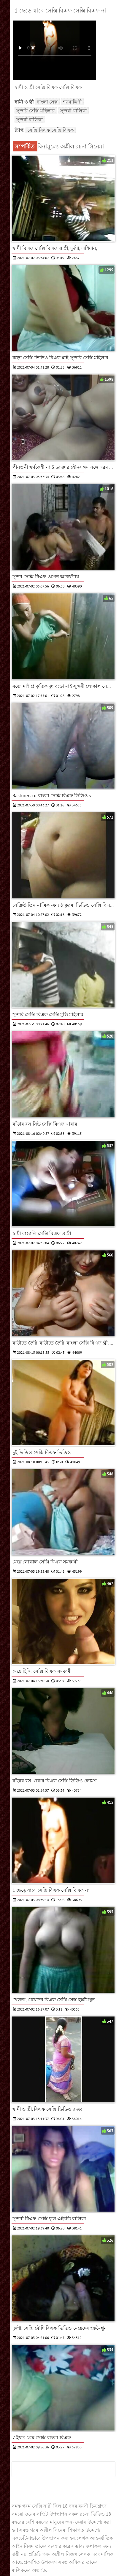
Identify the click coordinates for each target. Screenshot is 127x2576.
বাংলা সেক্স (47, 102)
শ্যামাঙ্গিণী (72, 102)
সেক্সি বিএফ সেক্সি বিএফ (50, 130)
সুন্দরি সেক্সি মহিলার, (35, 111)
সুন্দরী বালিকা (73, 111)
